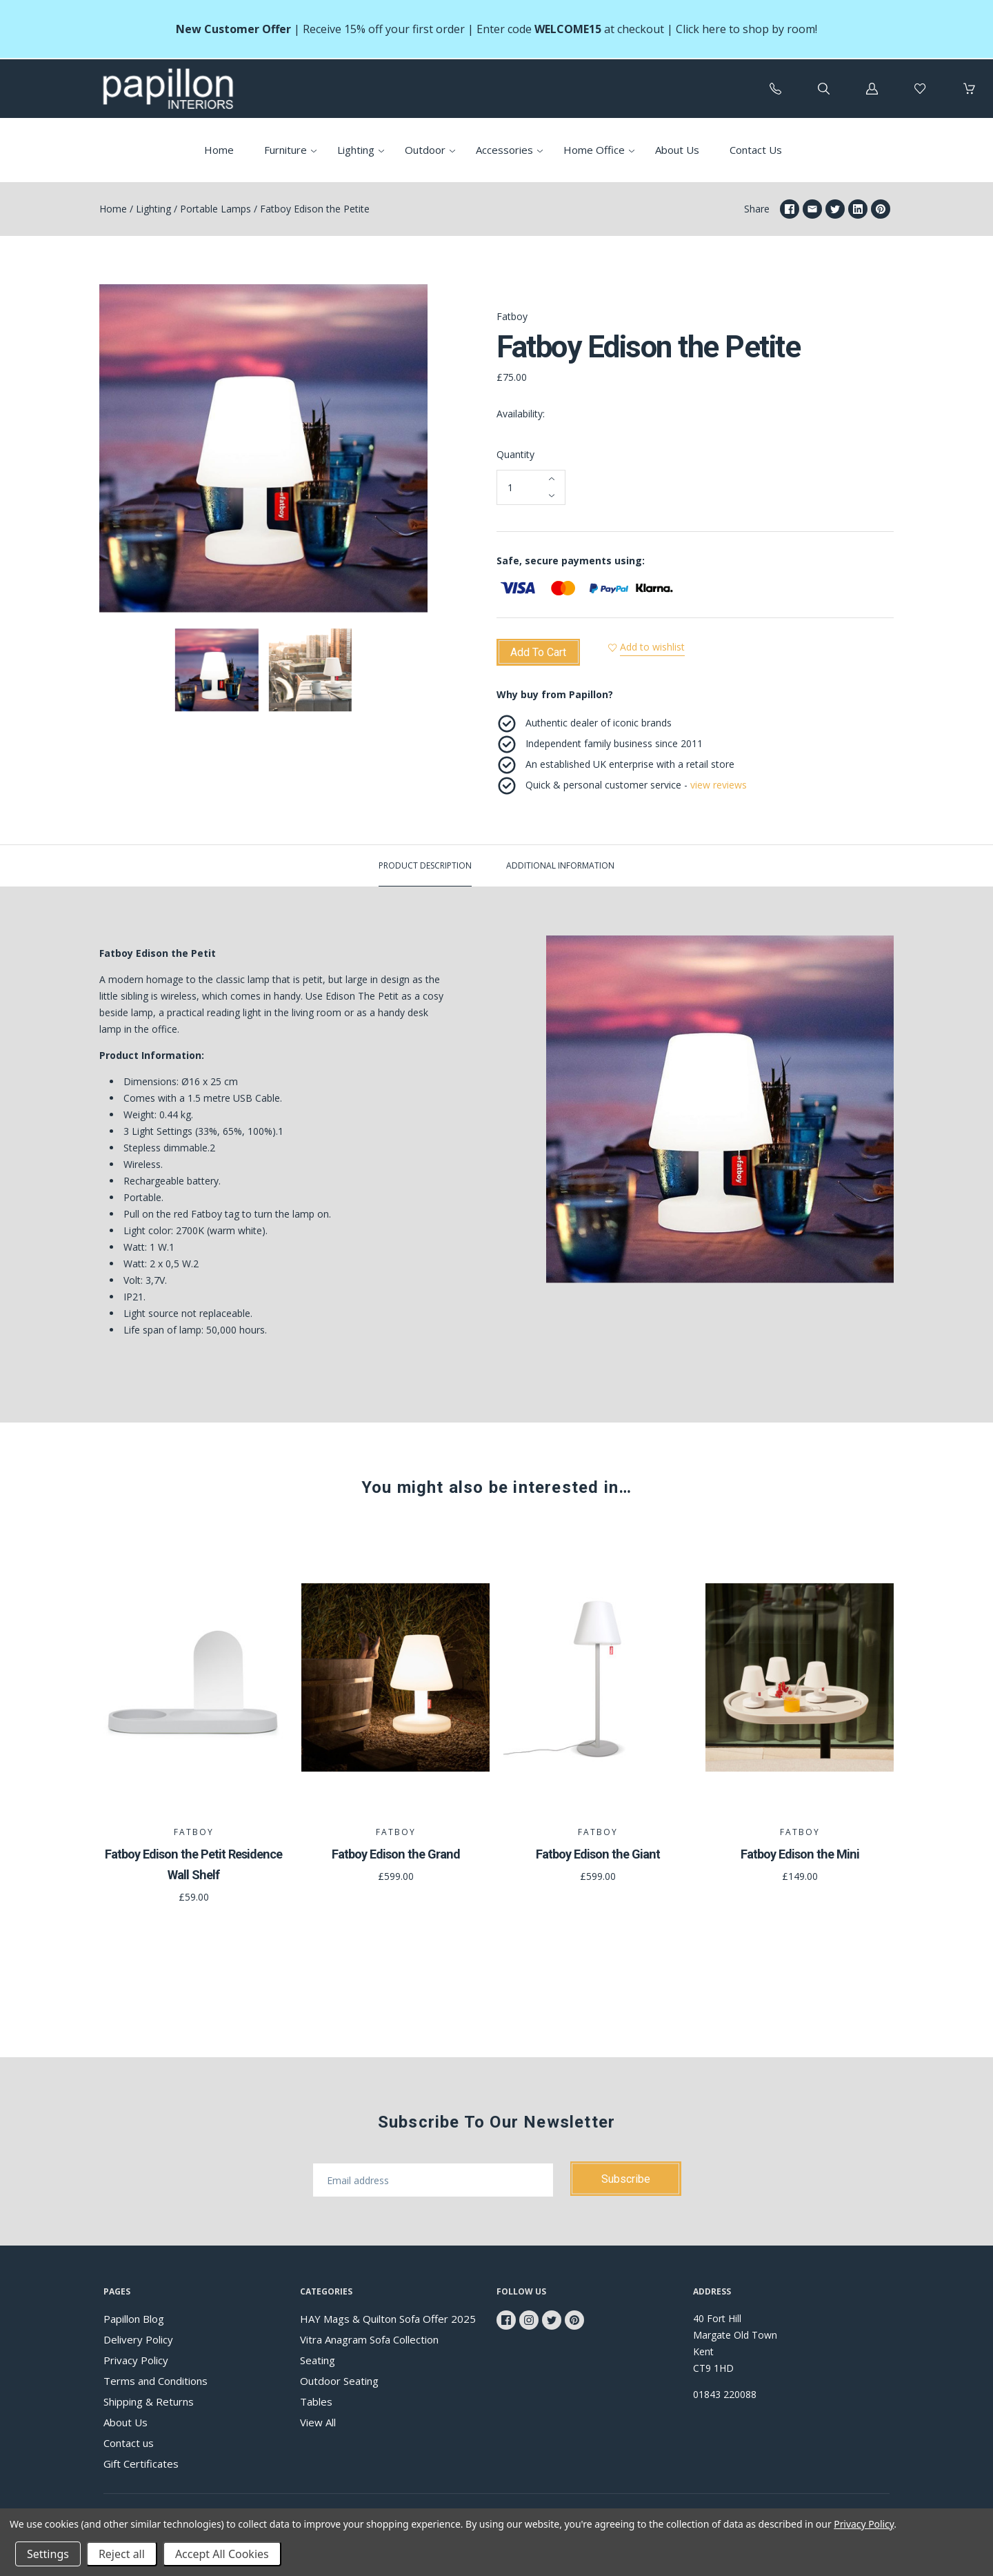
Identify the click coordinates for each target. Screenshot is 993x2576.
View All (318, 2422)
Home (219, 150)
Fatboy (512, 316)
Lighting (355, 150)
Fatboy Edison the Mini (800, 1854)
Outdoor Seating (339, 2381)
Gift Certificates (141, 2463)
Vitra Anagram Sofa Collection (369, 2339)
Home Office (594, 150)
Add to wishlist (657, 646)
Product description (425, 865)
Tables (316, 2401)
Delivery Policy (138, 2339)
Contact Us (756, 150)
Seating (317, 2360)
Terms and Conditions (155, 2381)
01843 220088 (724, 2394)
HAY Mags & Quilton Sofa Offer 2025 (388, 2319)
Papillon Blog (133, 2319)
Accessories (504, 150)
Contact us (128, 2443)
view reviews (718, 784)
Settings (48, 2554)
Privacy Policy (135, 2360)
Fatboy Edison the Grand (396, 1854)
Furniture (285, 150)
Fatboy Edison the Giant (598, 1854)
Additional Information (560, 865)
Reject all (122, 2554)
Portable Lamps (215, 208)
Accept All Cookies (222, 2554)
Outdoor (425, 150)
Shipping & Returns (148, 2401)
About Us (677, 150)
